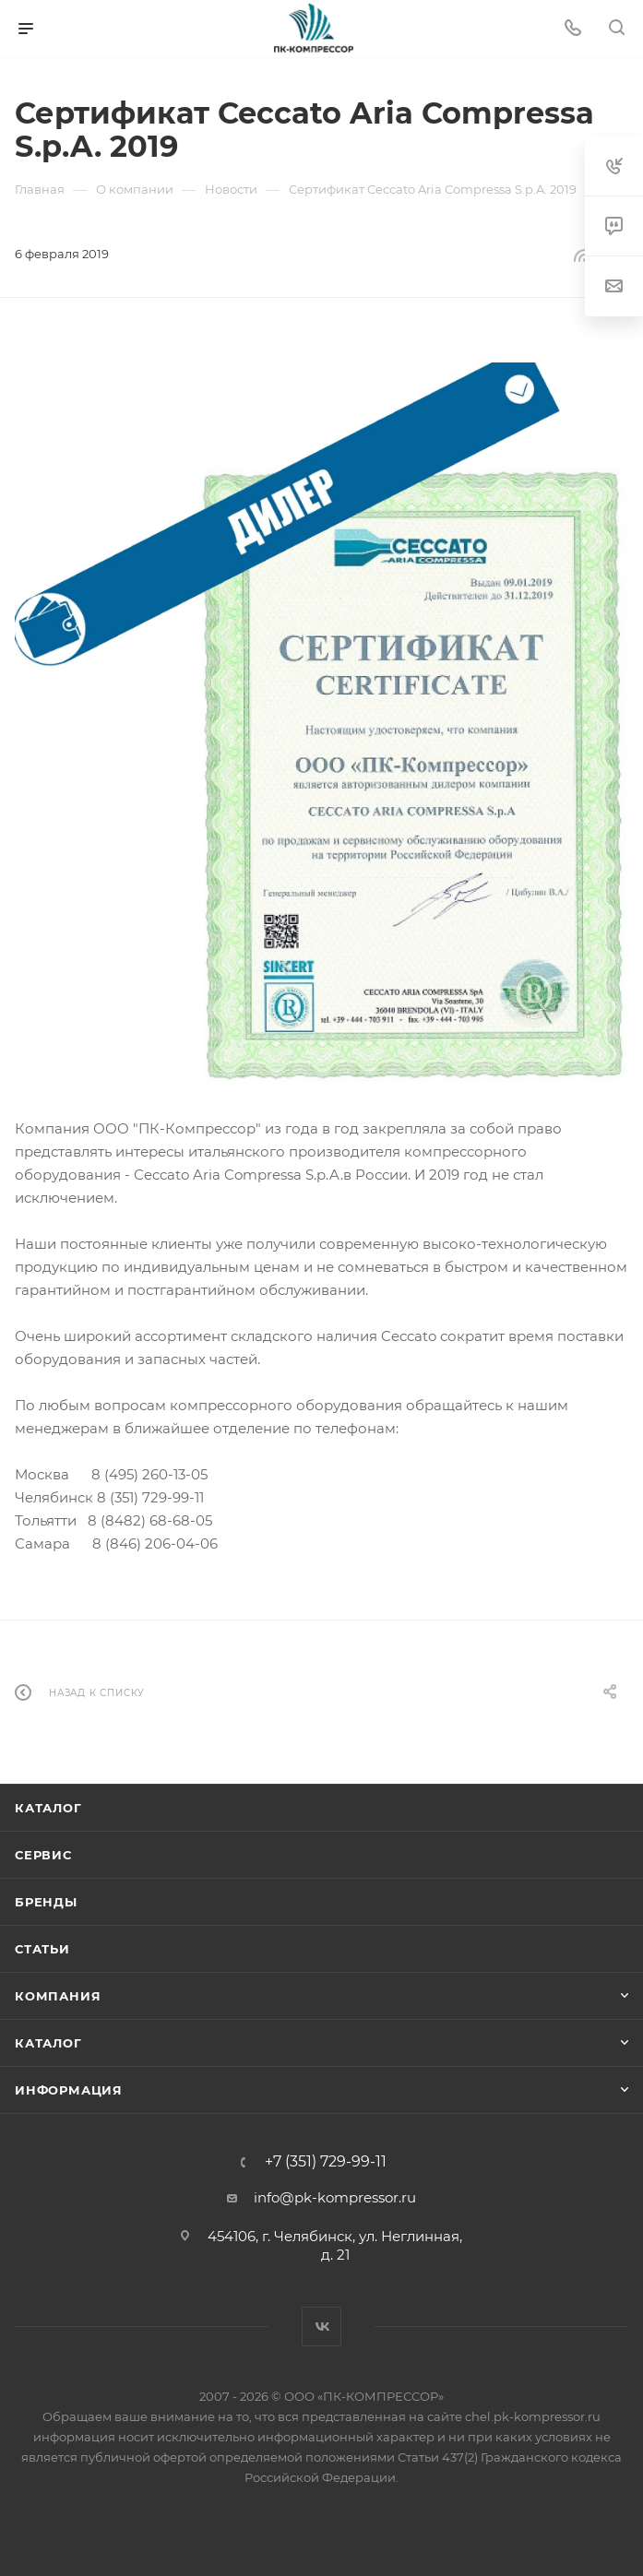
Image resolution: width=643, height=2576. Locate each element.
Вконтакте (321, 2326)
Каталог (48, 1807)
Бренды (46, 1901)
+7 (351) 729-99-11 (326, 2162)
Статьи (42, 1948)
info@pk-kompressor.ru (335, 2197)
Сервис (43, 1854)
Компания (58, 1995)
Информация (69, 2090)
